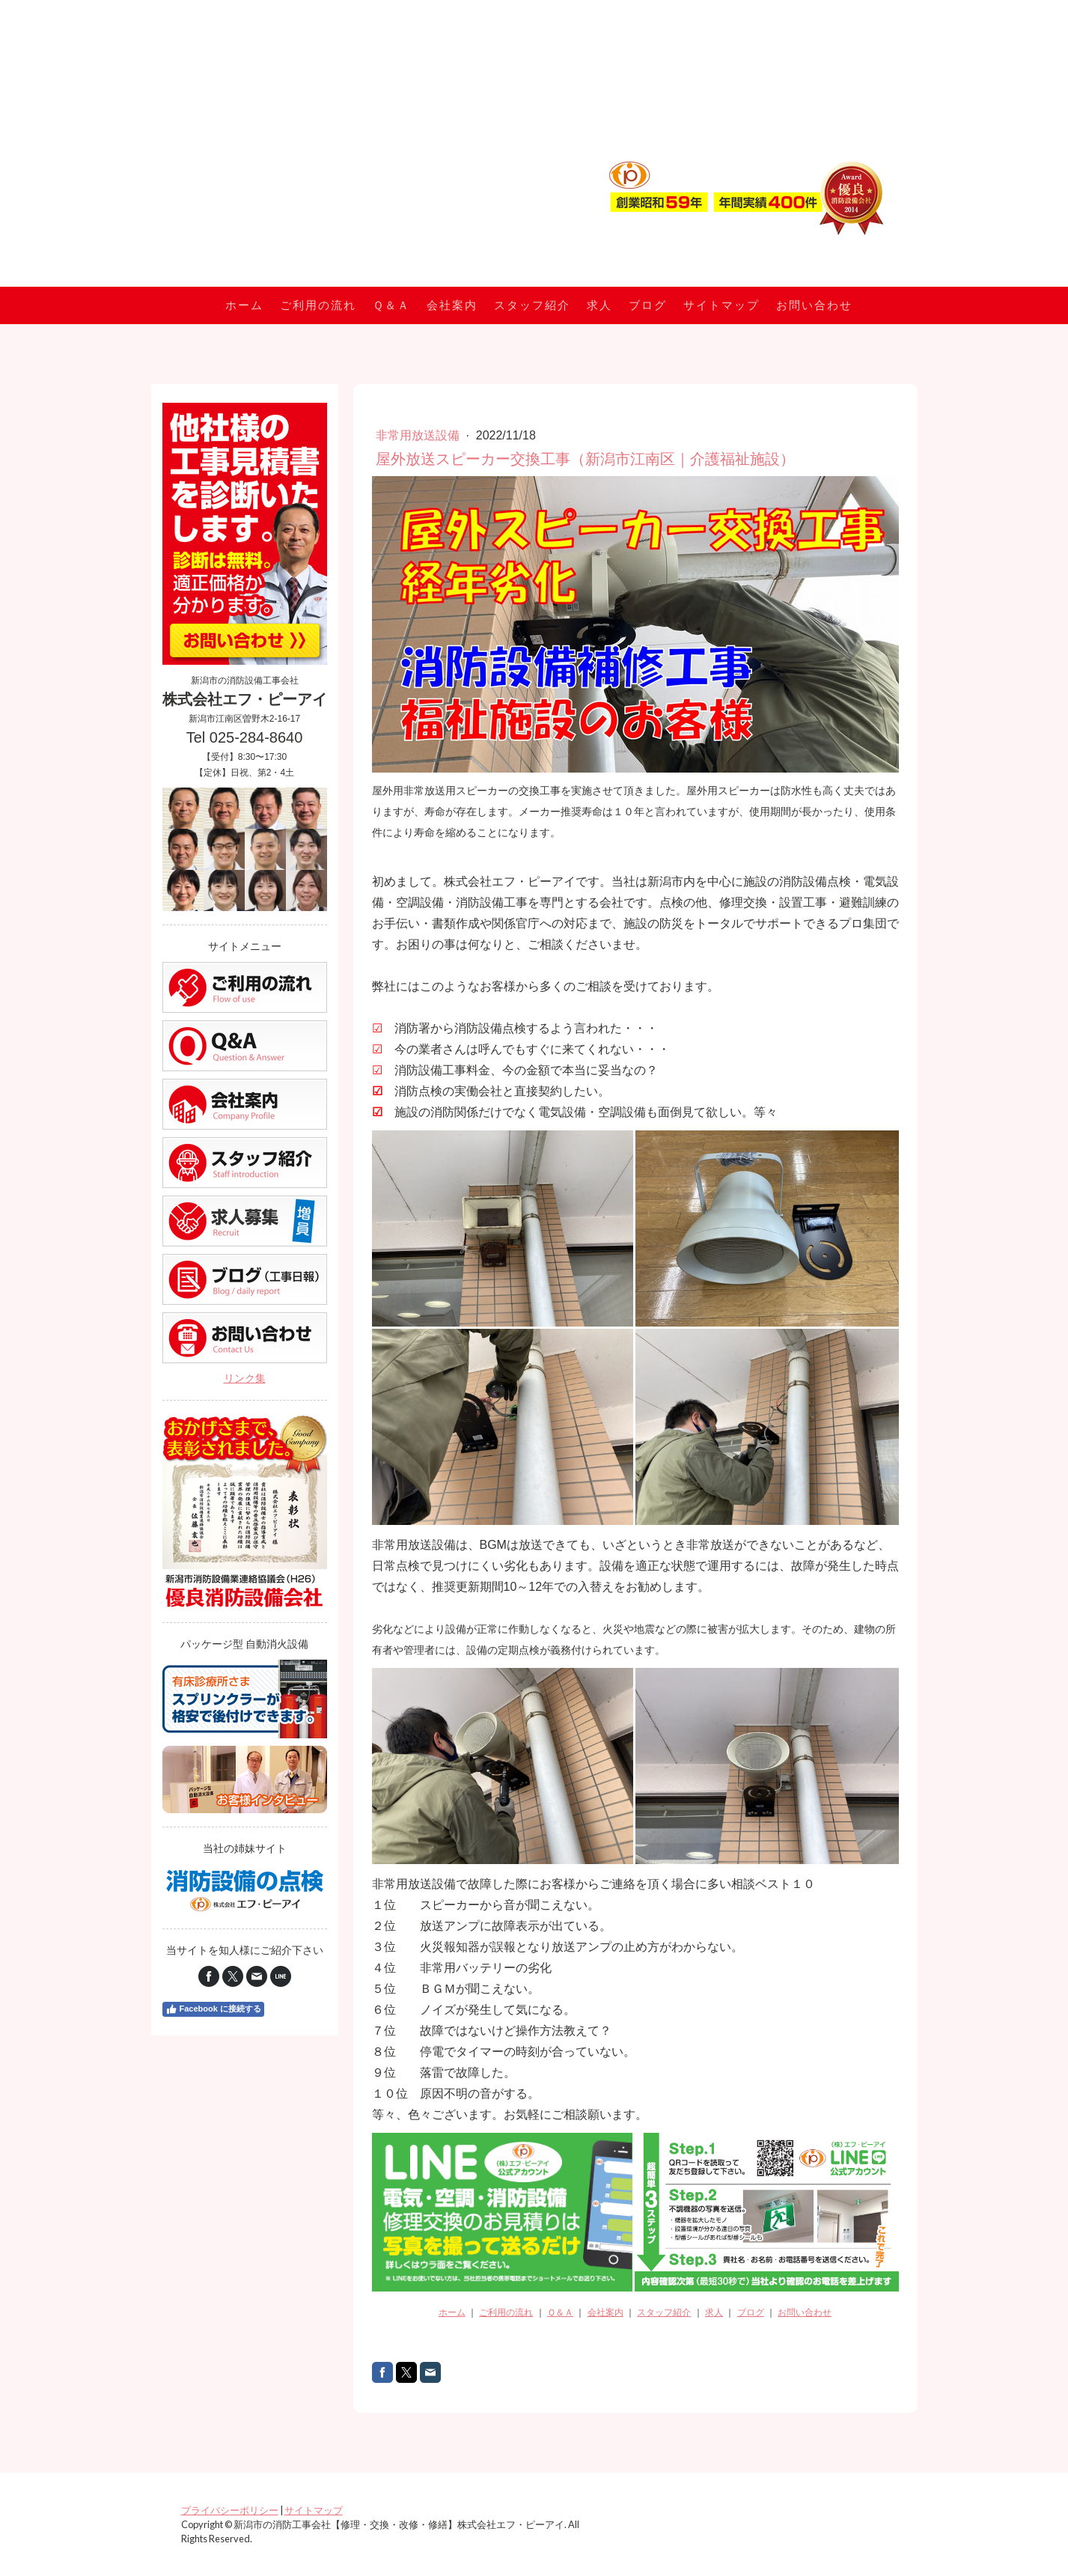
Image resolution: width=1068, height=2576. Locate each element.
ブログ (648, 305)
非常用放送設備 (419, 435)
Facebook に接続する (213, 2009)
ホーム (244, 305)
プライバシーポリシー (229, 2510)
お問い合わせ (814, 305)
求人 (599, 305)
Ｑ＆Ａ (391, 305)
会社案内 (452, 305)
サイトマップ (721, 305)
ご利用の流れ (318, 305)
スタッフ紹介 (532, 305)
